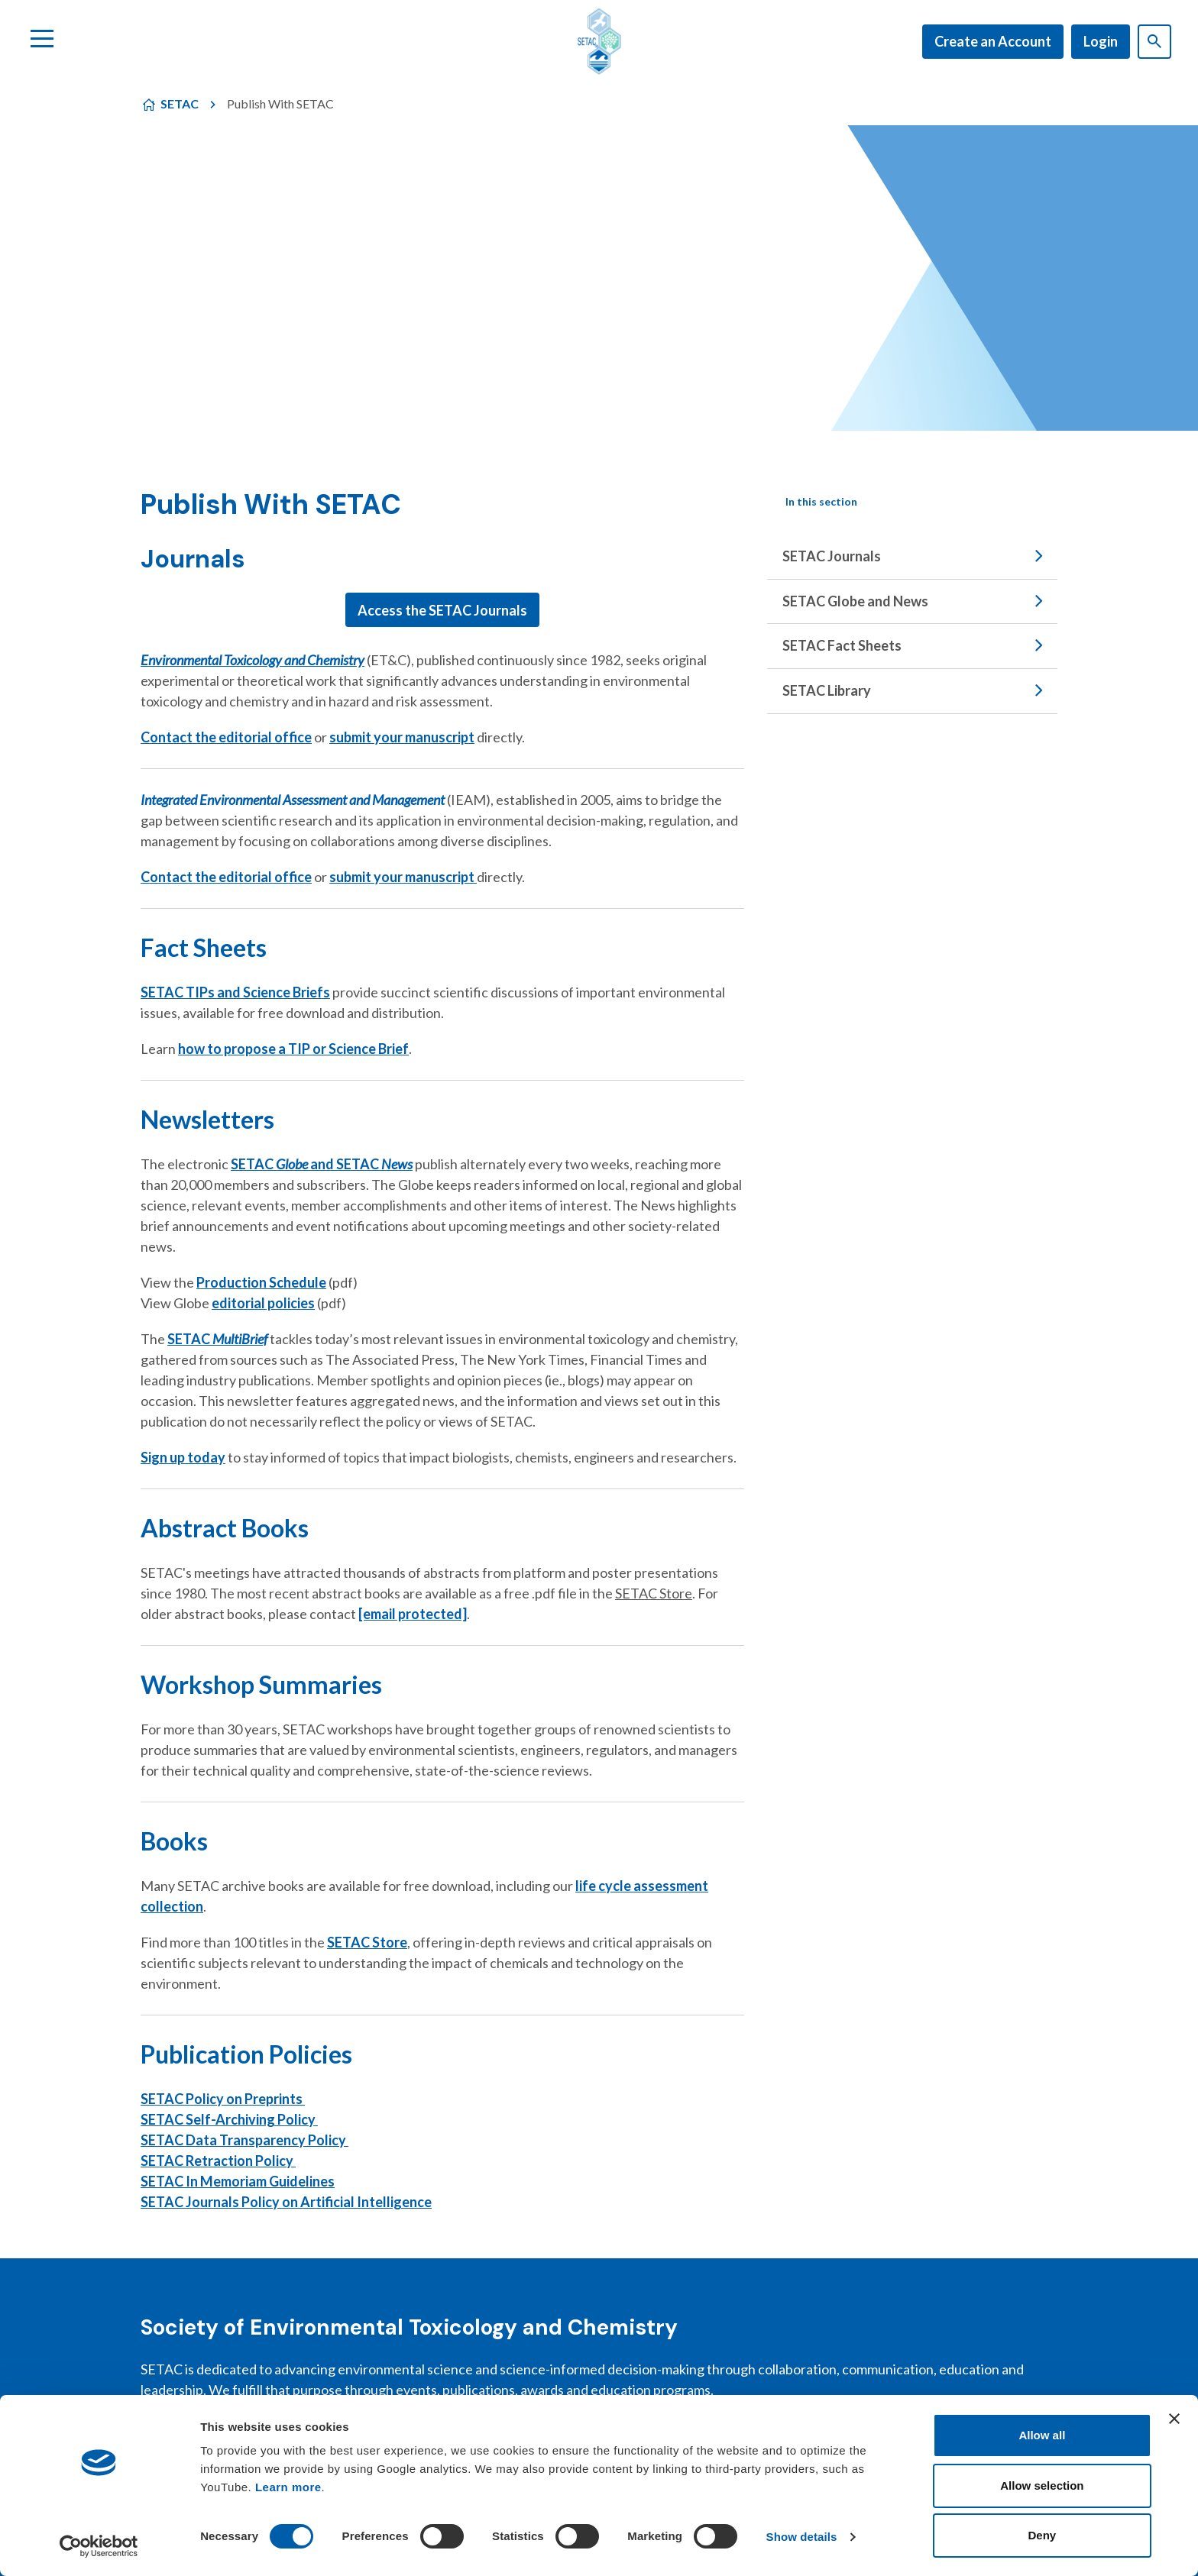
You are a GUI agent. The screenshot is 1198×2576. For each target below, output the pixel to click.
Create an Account (992, 41)
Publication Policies (246, 2054)
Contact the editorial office (226, 737)
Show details (801, 2536)
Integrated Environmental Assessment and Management (293, 799)
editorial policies (263, 1302)
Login (1100, 41)
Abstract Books (225, 1528)
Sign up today (183, 1457)
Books (174, 1841)
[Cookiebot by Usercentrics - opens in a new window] (99, 2546)
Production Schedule (261, 1282)
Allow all (1041, 2435)
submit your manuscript (401, 737)
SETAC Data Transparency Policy (244, 2140)
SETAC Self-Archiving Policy (229, 2119)
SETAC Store (367, 1942)
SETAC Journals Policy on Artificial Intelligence (286, 2201)
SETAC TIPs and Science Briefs (235, 992)
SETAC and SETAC (322, 1163)
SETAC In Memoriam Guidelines (238, 2181)
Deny (1042, 2535)
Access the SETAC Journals (442, 610)
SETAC (179, 103)
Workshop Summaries (261, 1684)
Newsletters (207, 1119)
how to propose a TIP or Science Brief (293, 1048)
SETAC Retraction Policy (218, 2160)
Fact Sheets (204, 947)
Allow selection (1041, 2485)
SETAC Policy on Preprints (223, 2098)
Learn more (288, 2487)
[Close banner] (1174, 2418)
